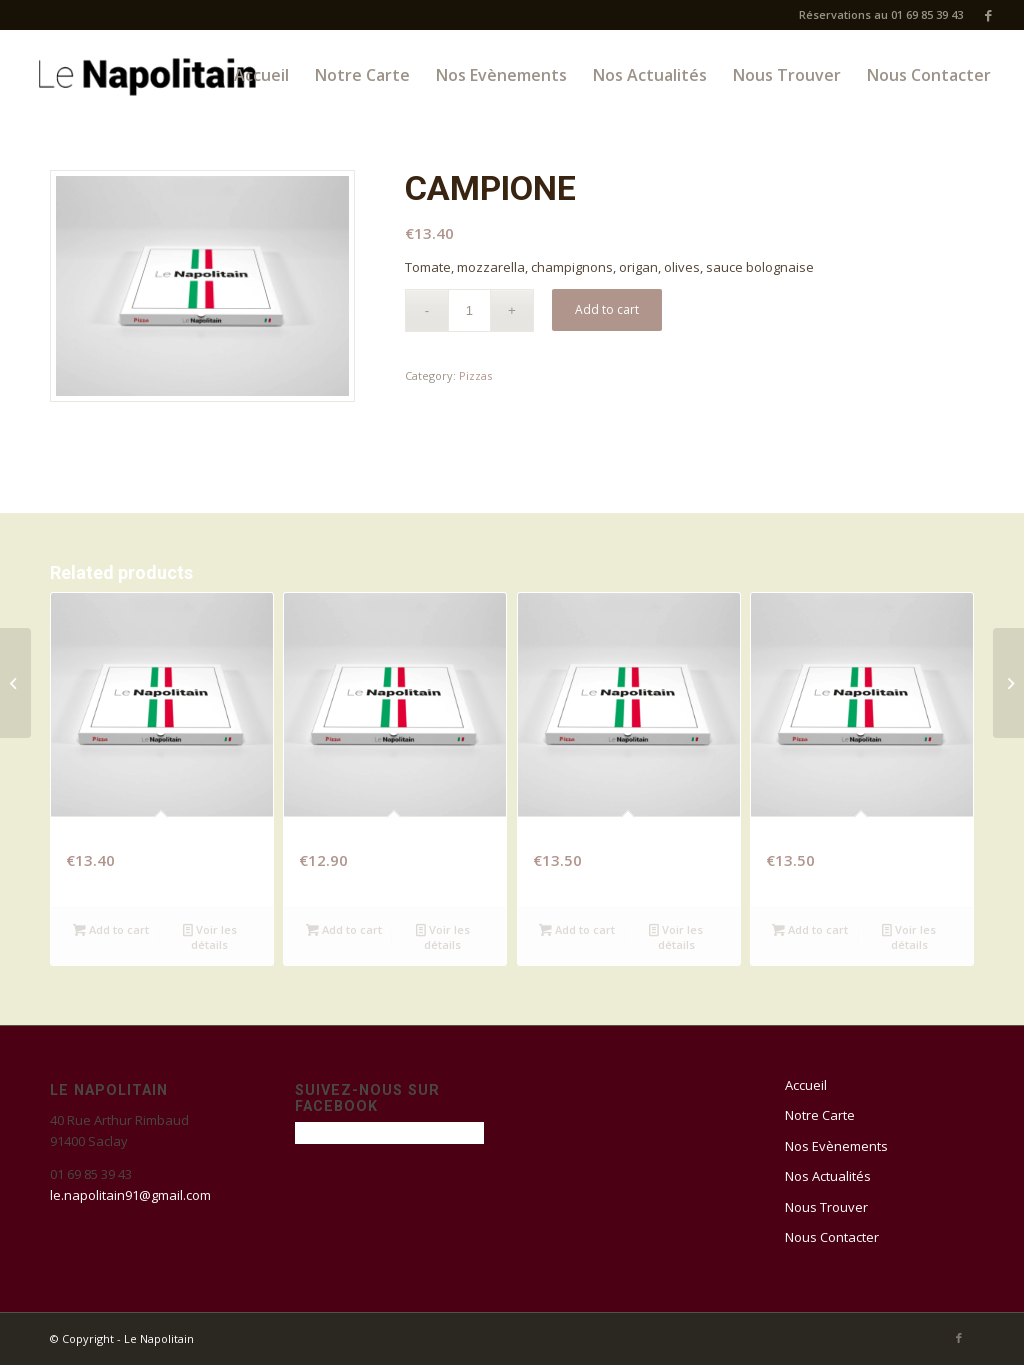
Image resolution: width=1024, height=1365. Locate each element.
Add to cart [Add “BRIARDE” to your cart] (577, 929)
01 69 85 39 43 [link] (91, 1174)
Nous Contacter (832, 1237)
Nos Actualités (828, 1176)
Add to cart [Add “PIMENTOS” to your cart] (111, 929)
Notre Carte (820, 1115)
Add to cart (607, 309)
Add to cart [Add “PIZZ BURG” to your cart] (810, 929)
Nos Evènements (836, 1146)
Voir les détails (210, 936)
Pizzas (475, 375)
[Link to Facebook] (989, 15)
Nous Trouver (826, 1207)
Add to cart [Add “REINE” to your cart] (344, 929)
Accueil (806, 1085)
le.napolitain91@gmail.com (130, 1195)
